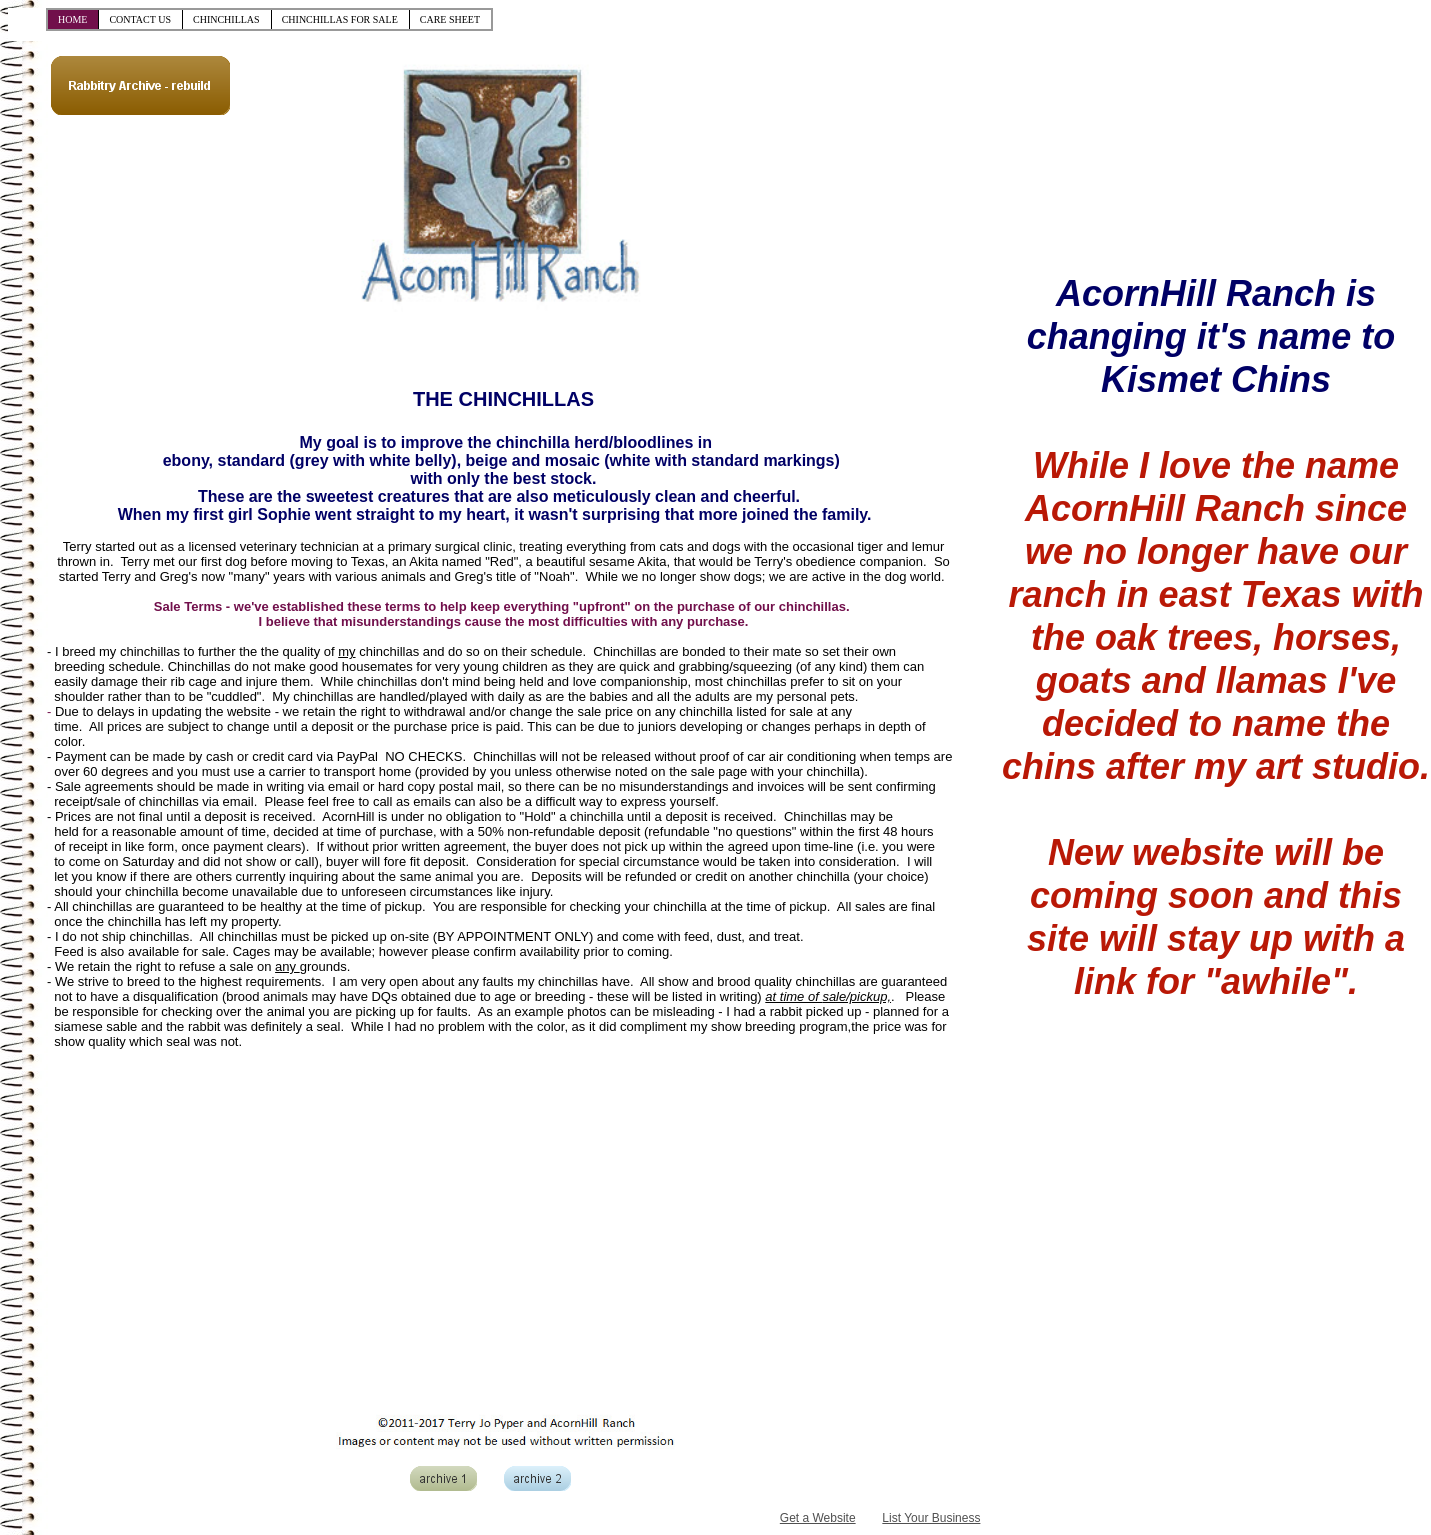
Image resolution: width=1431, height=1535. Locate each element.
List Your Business (931, 1518)
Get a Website (818, 1518)
